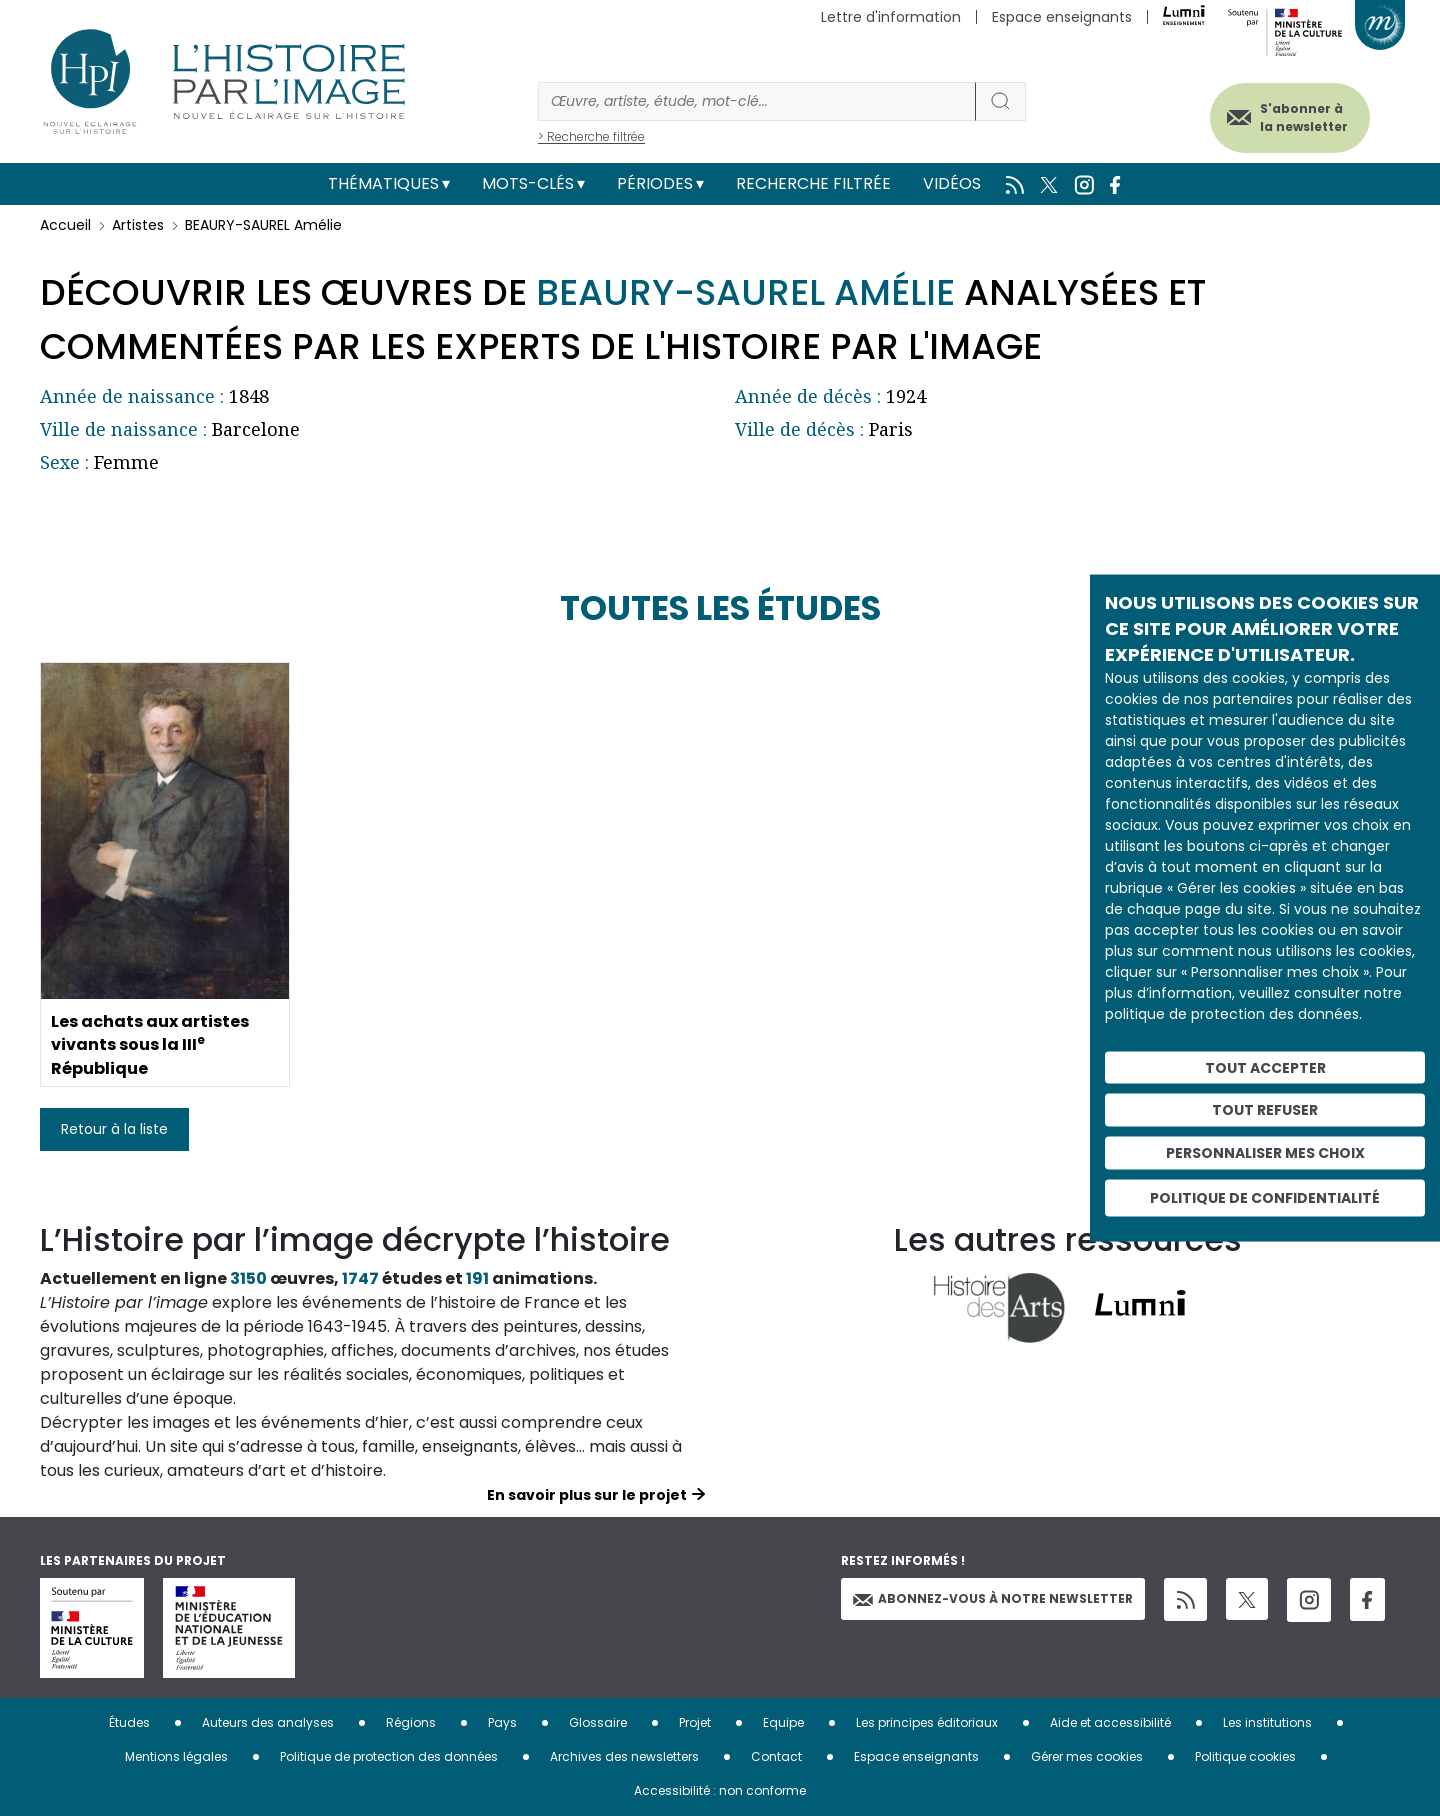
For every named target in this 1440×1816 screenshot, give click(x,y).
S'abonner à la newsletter (1304, 117)
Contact (776, 1756)
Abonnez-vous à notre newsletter (993, 1598)
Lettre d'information (891, 17)
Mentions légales (176, 1756)
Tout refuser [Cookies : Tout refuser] (1265, 1110)
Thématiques (383, 183)
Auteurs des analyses (268, 1722)
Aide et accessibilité (1110, 1722)
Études (129, 1722)
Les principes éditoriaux (927, 1722)
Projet (695, 1722)
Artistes (138, 225)
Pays (502, 1722)
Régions (411, 1722)
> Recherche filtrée (591, 136)
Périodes (655, 183)
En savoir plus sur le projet (587, 1495)
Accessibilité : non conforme (720, 1790)
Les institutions (1267, 1722)
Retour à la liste (114, 1129)
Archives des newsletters (624, 1756)
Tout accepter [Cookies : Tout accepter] (1265, 1067)
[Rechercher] (757, 101)
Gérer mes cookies (1087, 1756)
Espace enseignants (1062, 17)
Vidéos (952, 183)
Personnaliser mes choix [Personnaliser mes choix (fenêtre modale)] (1265, 1153)
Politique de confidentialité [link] (1265, 1197)
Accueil (65, 225)
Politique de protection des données (389, 1756)
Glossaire (598, 1722)
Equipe (783, 1722)
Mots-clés (528, 183)
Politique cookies (1245, 1756)
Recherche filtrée (813, 183)
